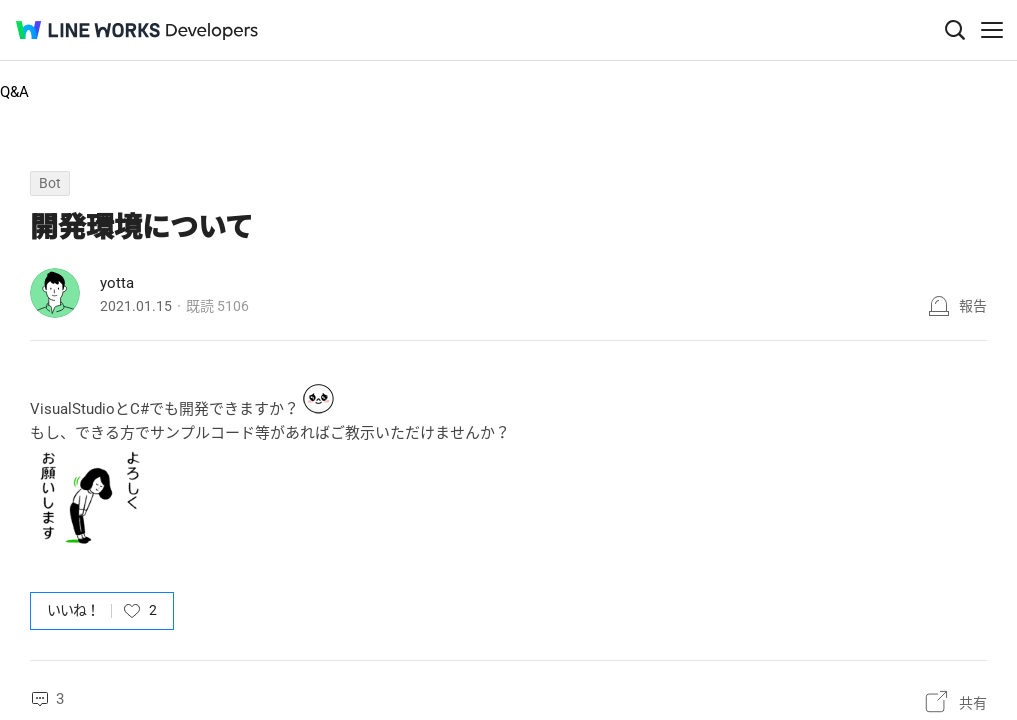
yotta (117, 283)
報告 (973, 306)
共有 (973, 703)
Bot (50, 183)
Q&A (14, 92)
